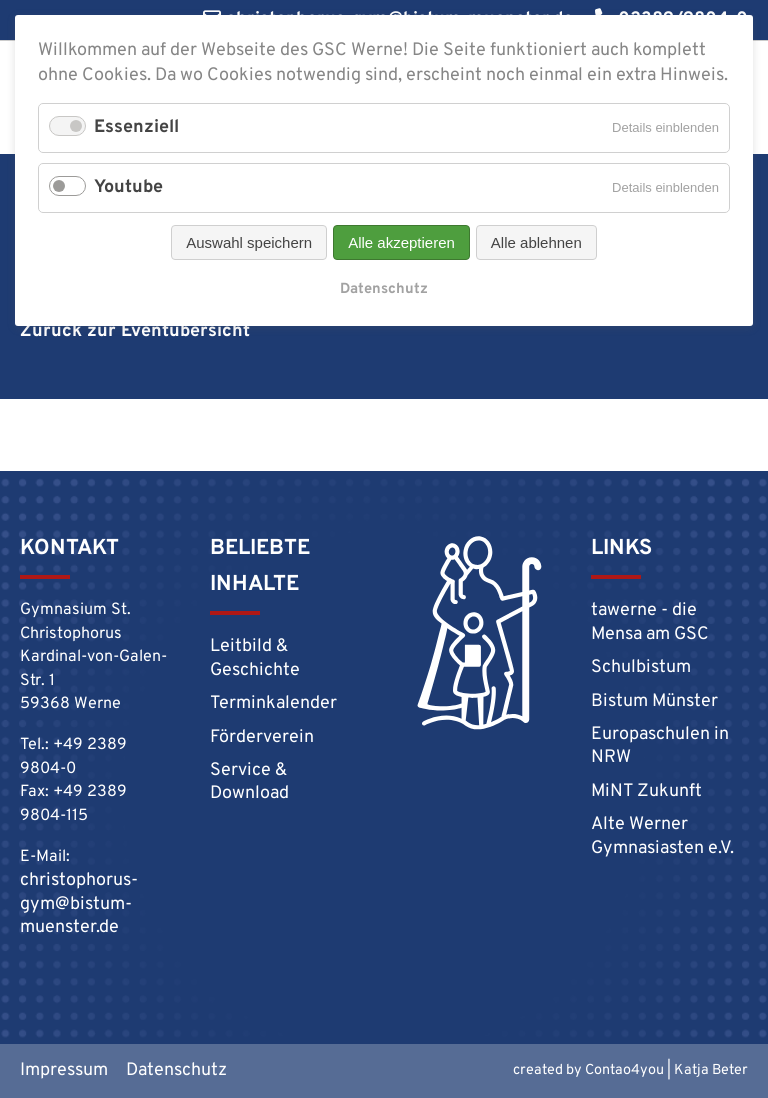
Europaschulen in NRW (660, 746)
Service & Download (249, 782)
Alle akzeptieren (401, 242)
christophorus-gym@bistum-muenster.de (79, 904)
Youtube (128, 187)
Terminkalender (273, 703)
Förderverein (262, 737)
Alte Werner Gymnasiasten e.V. (662, 836)
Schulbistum (641, 667)
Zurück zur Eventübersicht (135, 331)
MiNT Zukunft (646, 791)
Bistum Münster (654, 701)
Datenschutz (384, 289)
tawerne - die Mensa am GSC (650, 622)
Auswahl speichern (249, 242)
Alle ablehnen (536, 242)
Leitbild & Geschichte (255, 658)
